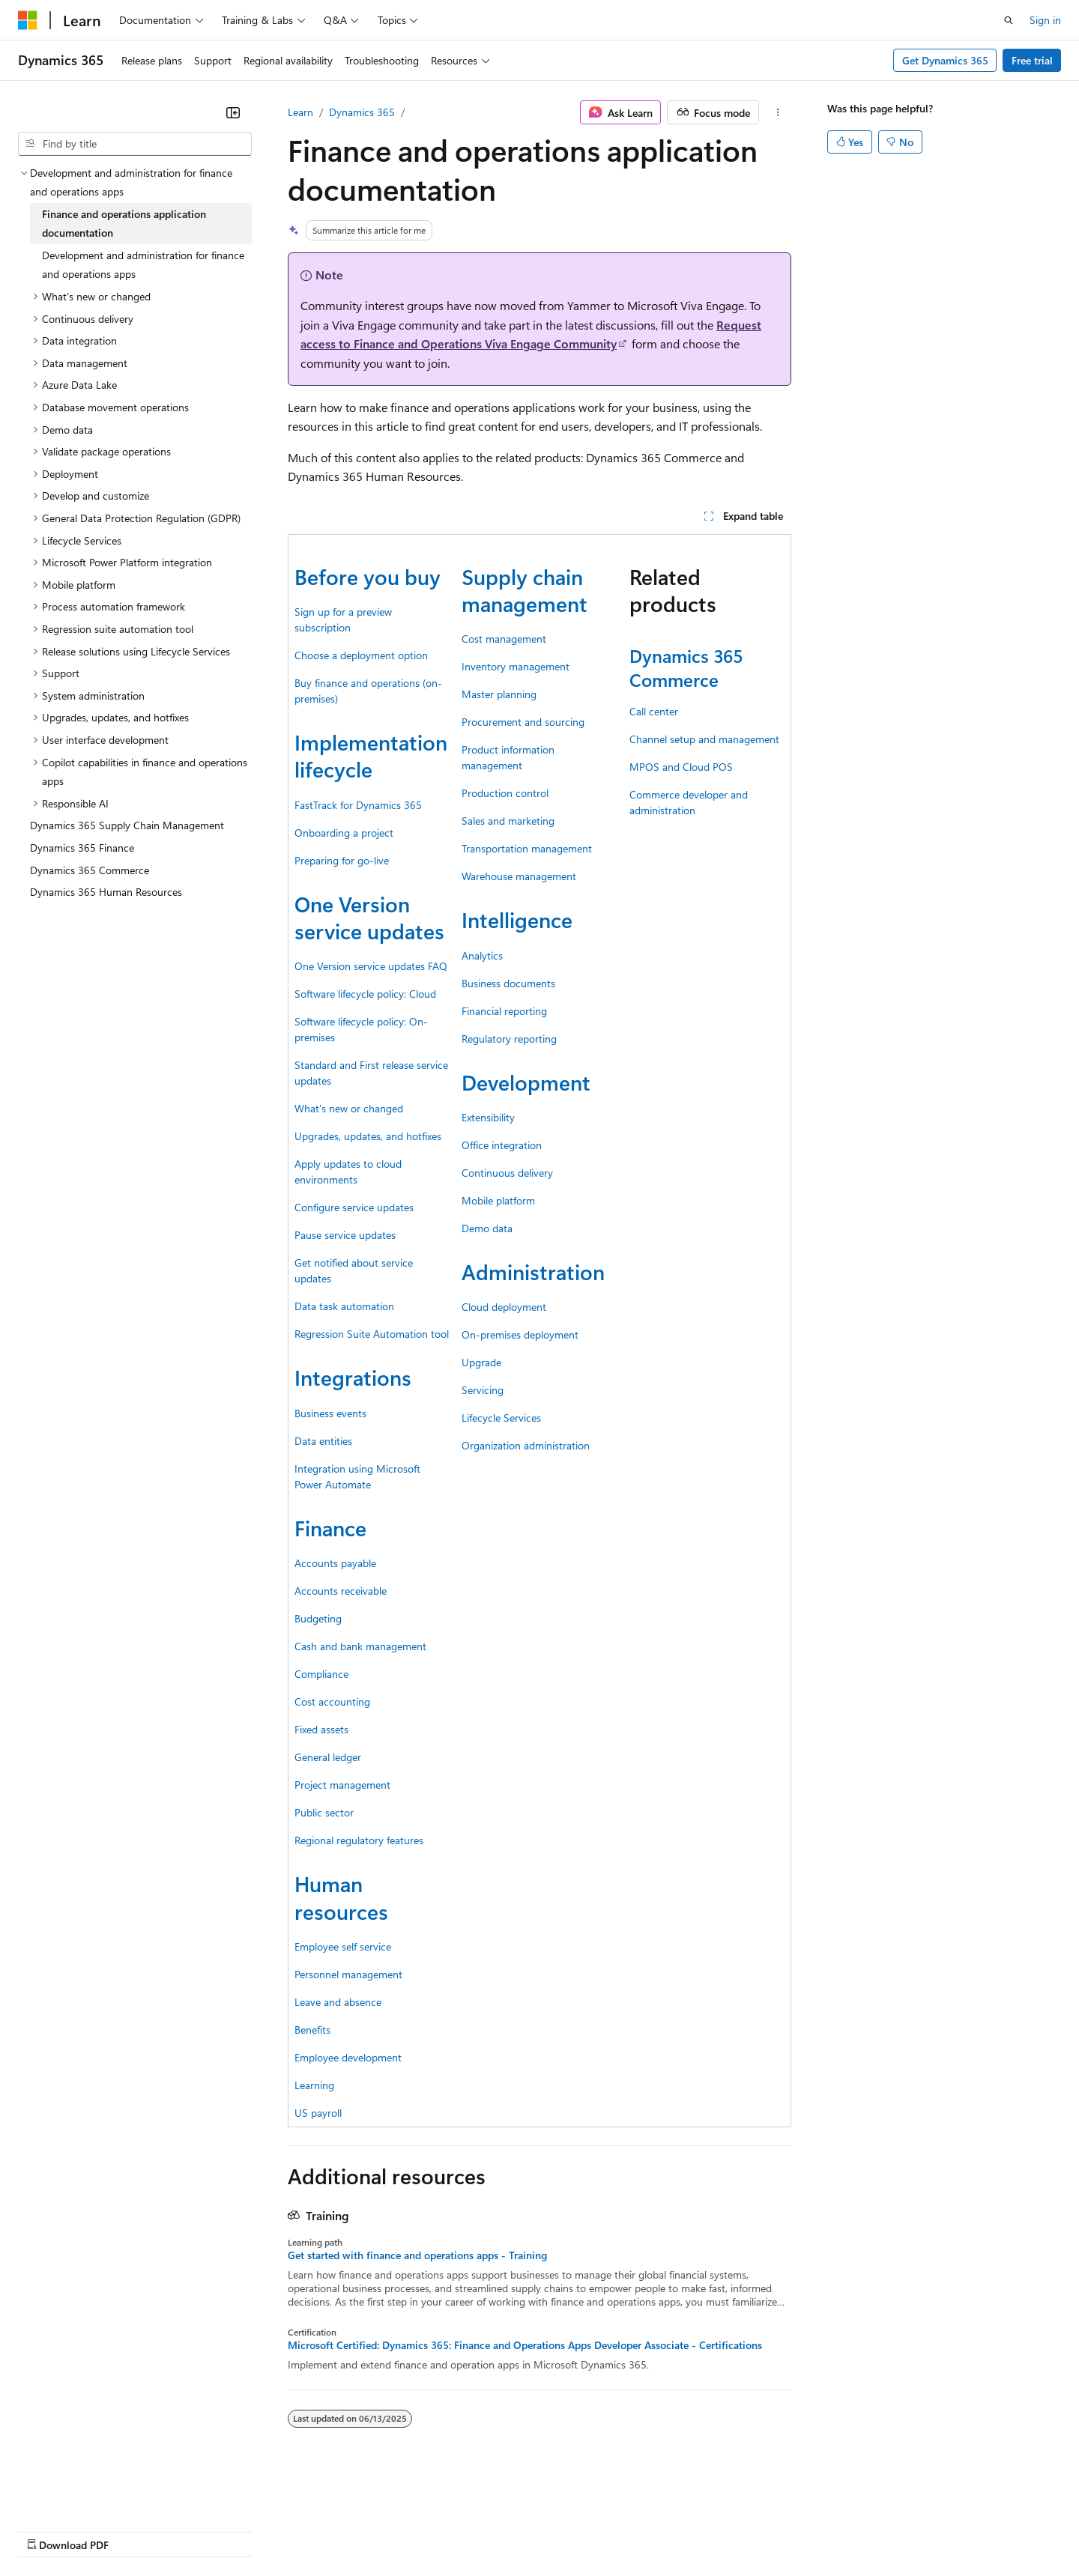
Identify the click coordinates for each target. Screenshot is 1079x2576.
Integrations (352, 1377)
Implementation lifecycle (370, 755)
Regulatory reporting (509, 1038)
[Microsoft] (27, 20)
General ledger (327, 1757)
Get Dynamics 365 (945, 60)
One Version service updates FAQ (370, 966)
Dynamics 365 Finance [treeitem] (82, 847)
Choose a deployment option (361, 655)
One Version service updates (369, 917)
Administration (533, 1271)
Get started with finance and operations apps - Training (417, 2255)
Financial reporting (504, 1011)
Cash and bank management (360, 1646)
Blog (204, 2531)
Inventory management (515, 666)
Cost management (504, 638)
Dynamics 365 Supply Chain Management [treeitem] (127, 825)
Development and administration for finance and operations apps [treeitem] (143, 265)
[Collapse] (233, 112)
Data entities (323, 1441)
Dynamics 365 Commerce (686, 667)
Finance (330, 1528)
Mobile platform (498, 1200)
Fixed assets (321, 1729)
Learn (300, 112)
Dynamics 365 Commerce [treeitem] (89, 870)
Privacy (327, 2531)
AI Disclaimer (48, 2531)
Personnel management (348, 1974)
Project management (342, 1785)
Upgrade (481, 1362)
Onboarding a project (343, 832)
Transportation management (527, 848)
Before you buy (367, 576)
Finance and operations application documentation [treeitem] (124, 223)
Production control (505, 793)
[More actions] (778, 112)
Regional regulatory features (358, 1840)
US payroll (318, 2113)
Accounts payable (335, 1563)
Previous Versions (136, 2531)
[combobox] (135, 144)
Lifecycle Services (501, 1417)
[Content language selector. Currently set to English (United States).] (86, 2494)
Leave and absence (337, 2002)
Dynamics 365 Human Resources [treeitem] (106, 892)
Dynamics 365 (362, 112)
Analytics (482, 955)
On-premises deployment (520, 1334)
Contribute (268, 2531)
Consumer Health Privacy (430, 2531)
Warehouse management (519, 876)
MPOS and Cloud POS (681, 767)
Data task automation (344, 1306)
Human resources (341, 1897)
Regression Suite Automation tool (371, 1334)
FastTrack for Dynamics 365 (358, 805)
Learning (314, 2085)
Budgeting (318, 1618)
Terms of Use (547, 2531)
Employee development (348, 2057)
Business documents (508, 983)
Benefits (312, 2029)
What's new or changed (348, 1108)
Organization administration (526, 1445)
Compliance (321, 1674)
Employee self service (342, 1946)
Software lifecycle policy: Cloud (365, 994)
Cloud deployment (504, 1307)
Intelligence (517, 919)
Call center (653, 711)
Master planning (499, 694)
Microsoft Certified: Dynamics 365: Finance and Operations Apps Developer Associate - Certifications (525, 2345)
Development (526, 1082)
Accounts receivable (340, 1591)
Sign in (1045, 20)
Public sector (324, 1812)
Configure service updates (354, 1207)
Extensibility (488, 1117)
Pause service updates (345, 1235)
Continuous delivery (507, 1173)
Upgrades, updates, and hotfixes (367, 1136)
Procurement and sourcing (523, 722)
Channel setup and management (704, 739)
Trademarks (621, 2531)
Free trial (1032, 60)
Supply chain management (524, 590)
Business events (330, 1413)
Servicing (483, 1390)
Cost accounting (332, 1701)
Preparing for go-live (341, 860)
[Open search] (1009, 20)
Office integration (502, 1145)
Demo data (487, 1228)
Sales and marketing (508, 820)
